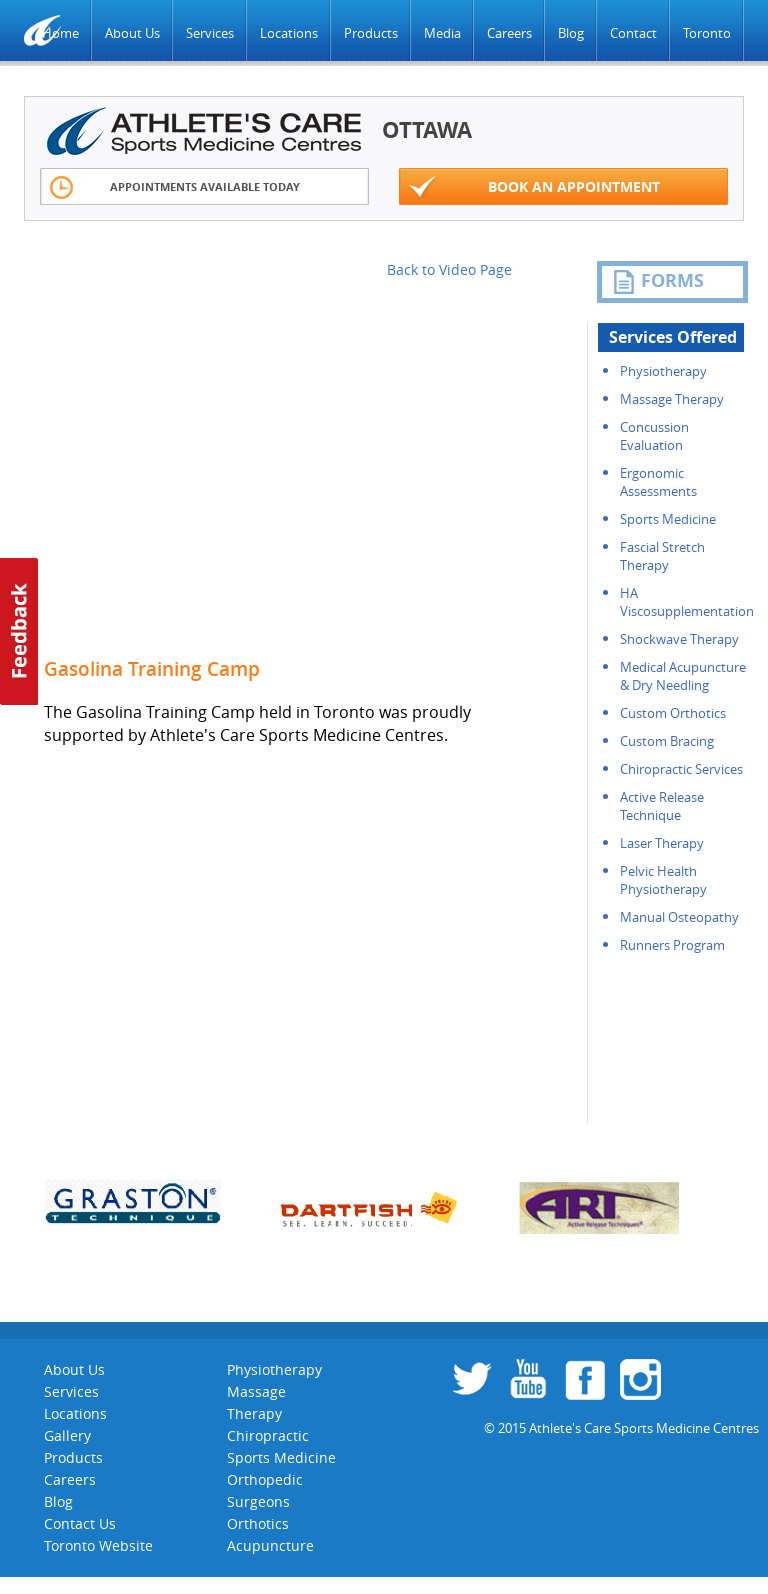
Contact (633, 33)
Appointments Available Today (175, 187)
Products (371, 33)
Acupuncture (270, 1545)
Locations (289, 33)
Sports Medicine (668, 519)
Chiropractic (268, 1435)
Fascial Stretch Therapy (662, 556)
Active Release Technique (662, 806)
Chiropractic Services (681, 769)
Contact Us (80, 1523)
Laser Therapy (662, 843)
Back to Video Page (449, 269)
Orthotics (258, 1523)
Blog (571, 33)
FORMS (658, 281)
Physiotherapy (663, 371)
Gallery (67, 1435)
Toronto (707, 33)
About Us (132, 33)
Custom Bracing (667, 741)
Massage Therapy (672, 399)
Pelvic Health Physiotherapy (663, 880)
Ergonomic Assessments (658, 482)
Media (442, 33)
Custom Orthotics (673, 713)
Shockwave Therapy (679, 639)
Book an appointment (534, 187)
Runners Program (672, 945)
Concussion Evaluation (654, 436)
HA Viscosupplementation (687, 602)
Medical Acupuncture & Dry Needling (683, 676)
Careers (509, 33)
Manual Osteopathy (679, 917)
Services (210, 33)
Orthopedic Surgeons (265, 1490)
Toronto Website (98, 1545)
